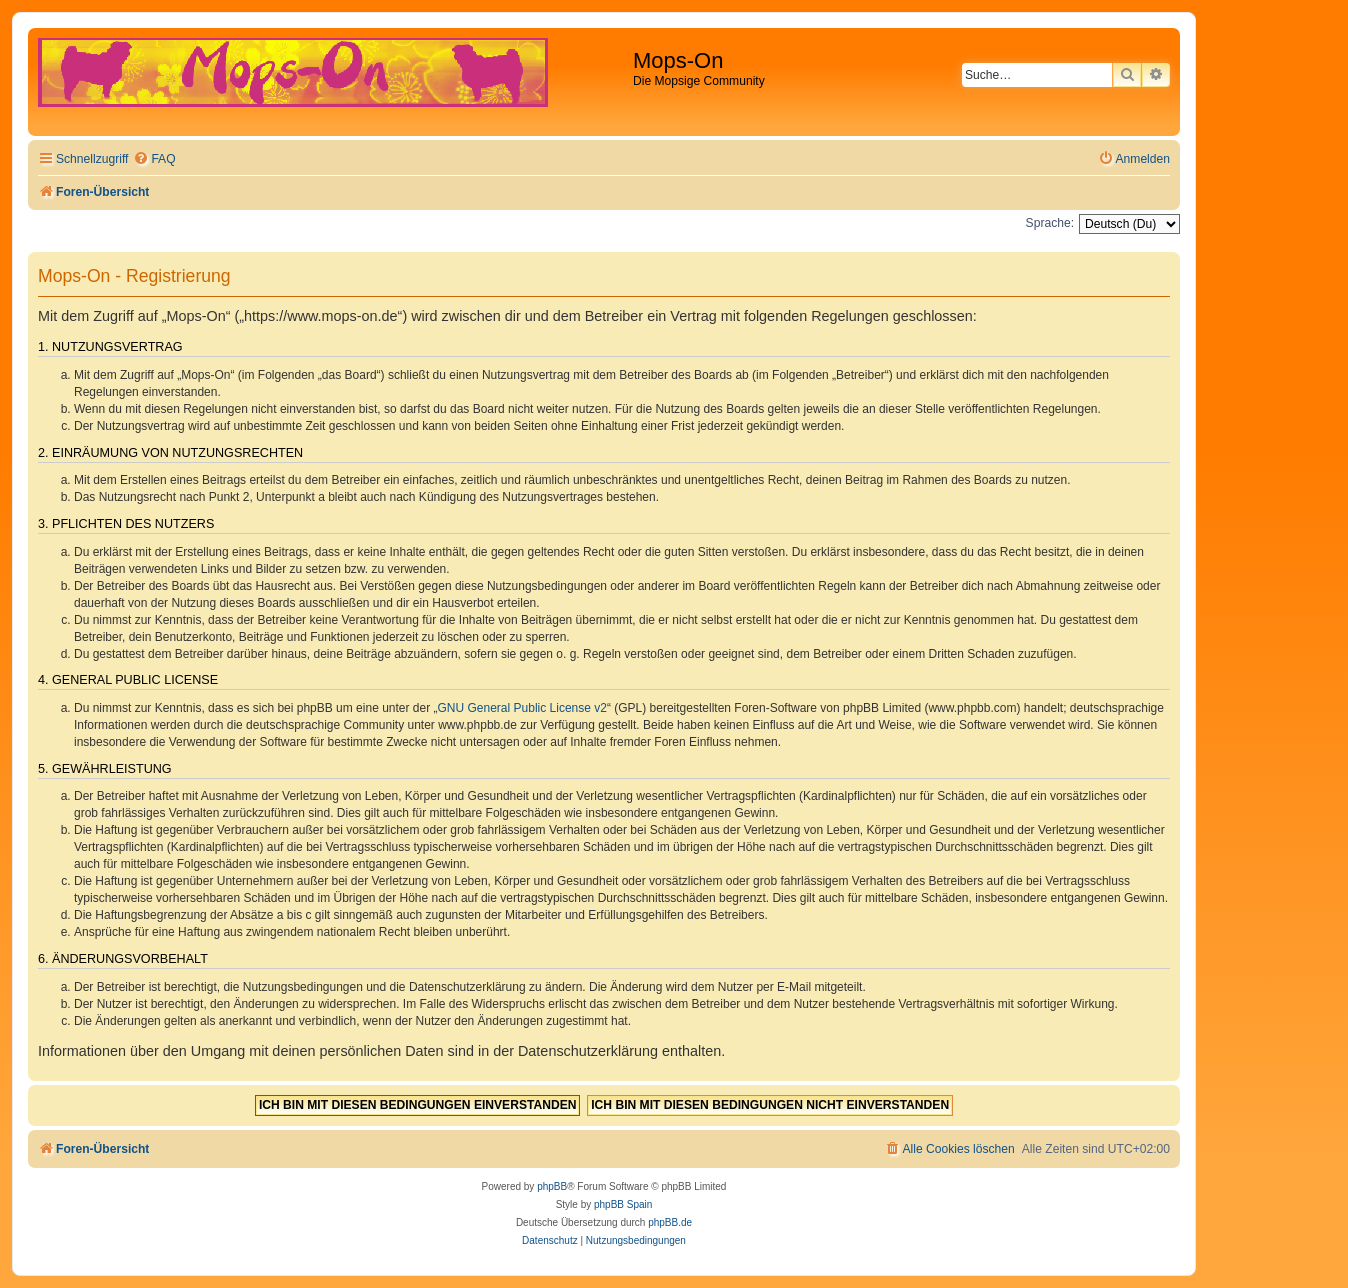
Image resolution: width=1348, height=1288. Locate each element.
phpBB (552, 1186)
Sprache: (1050, 223)
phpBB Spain (623, 1204)
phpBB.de (670, 1222)
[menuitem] (154, 159)
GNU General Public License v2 (522, 708)
